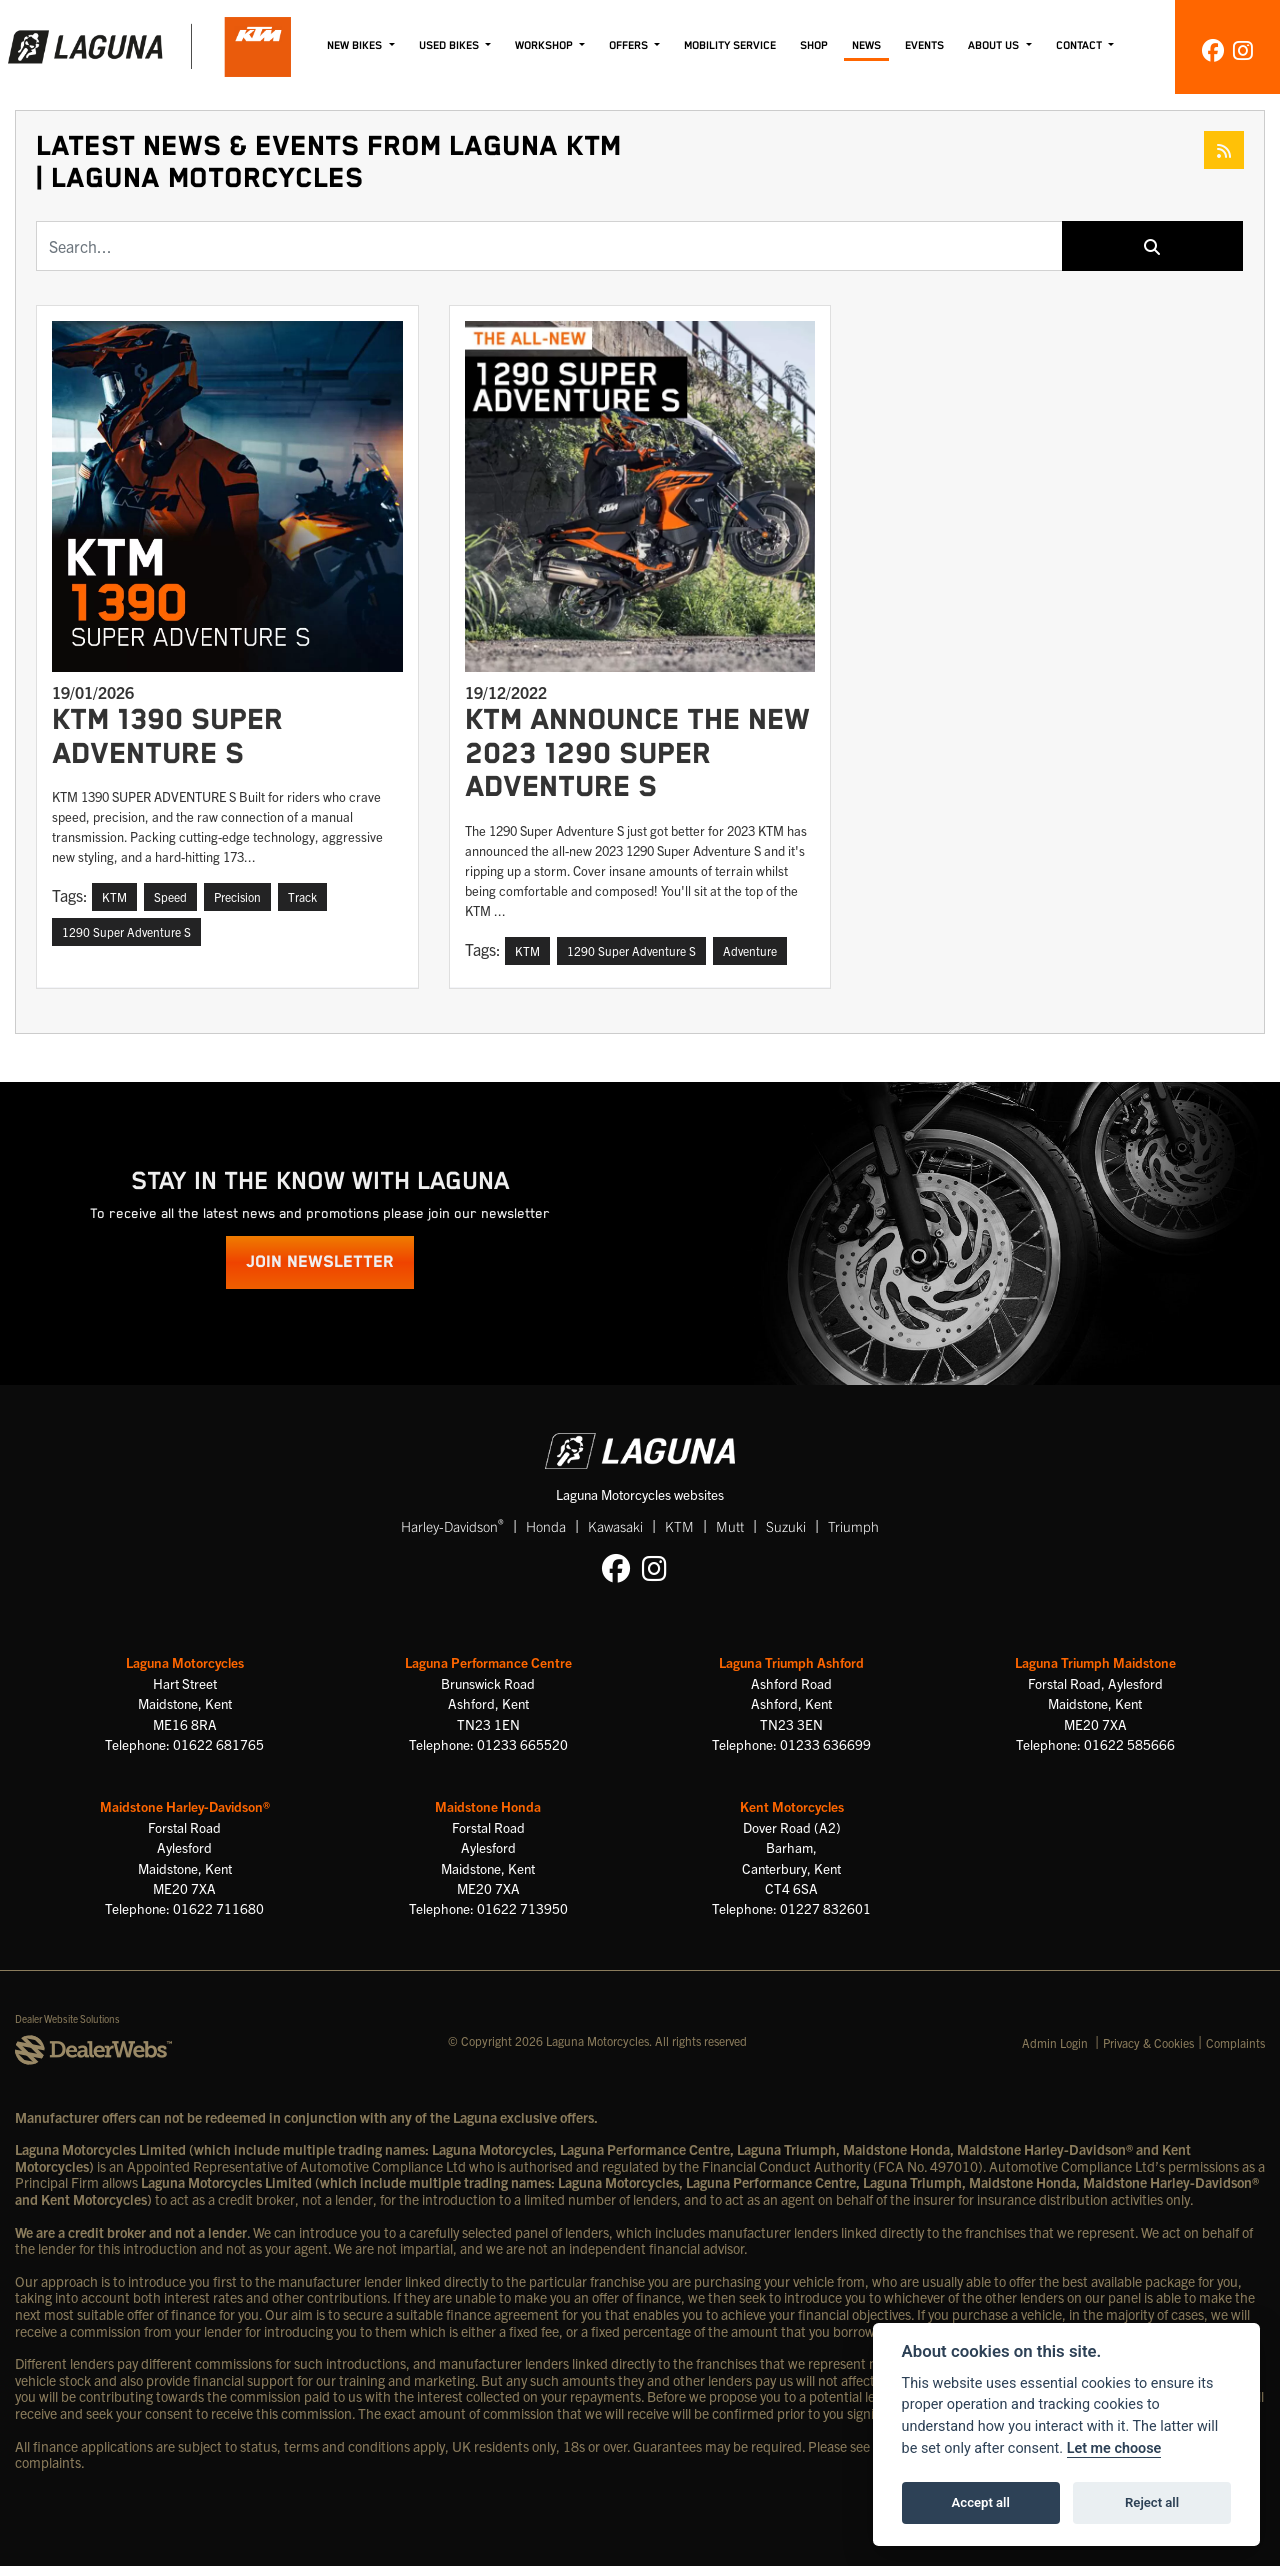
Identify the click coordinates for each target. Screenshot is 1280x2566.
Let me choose (1114, 2448)
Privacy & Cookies (1148, 2042)
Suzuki (786, 1526)
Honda (546, 1526)
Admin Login (1055, 2042)
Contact (1080, 45)
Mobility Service (730, 45)
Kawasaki (615, 1526)
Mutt (730, 1526)
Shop (814, 45)
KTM (679, 1526)
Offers (630, 45)
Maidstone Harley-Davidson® (185, 1806)
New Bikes (356, 45)
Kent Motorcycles (792, 1806)
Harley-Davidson (452, 1525)
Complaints (1235, 2042)
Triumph (853, 1526)
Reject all (1152, 2502)
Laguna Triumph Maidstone (1095, 1662)
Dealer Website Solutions (67, 2018)
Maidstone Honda (488, 1806)
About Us (995, 45)
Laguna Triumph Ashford (791, 1662)
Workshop (545, 45)
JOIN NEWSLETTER (320, 1262)
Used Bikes (450, 45)
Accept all (981, 2502)
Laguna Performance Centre (488, 1662)
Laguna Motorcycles (185, 1662)
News (866, 45)
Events (924, 45)
